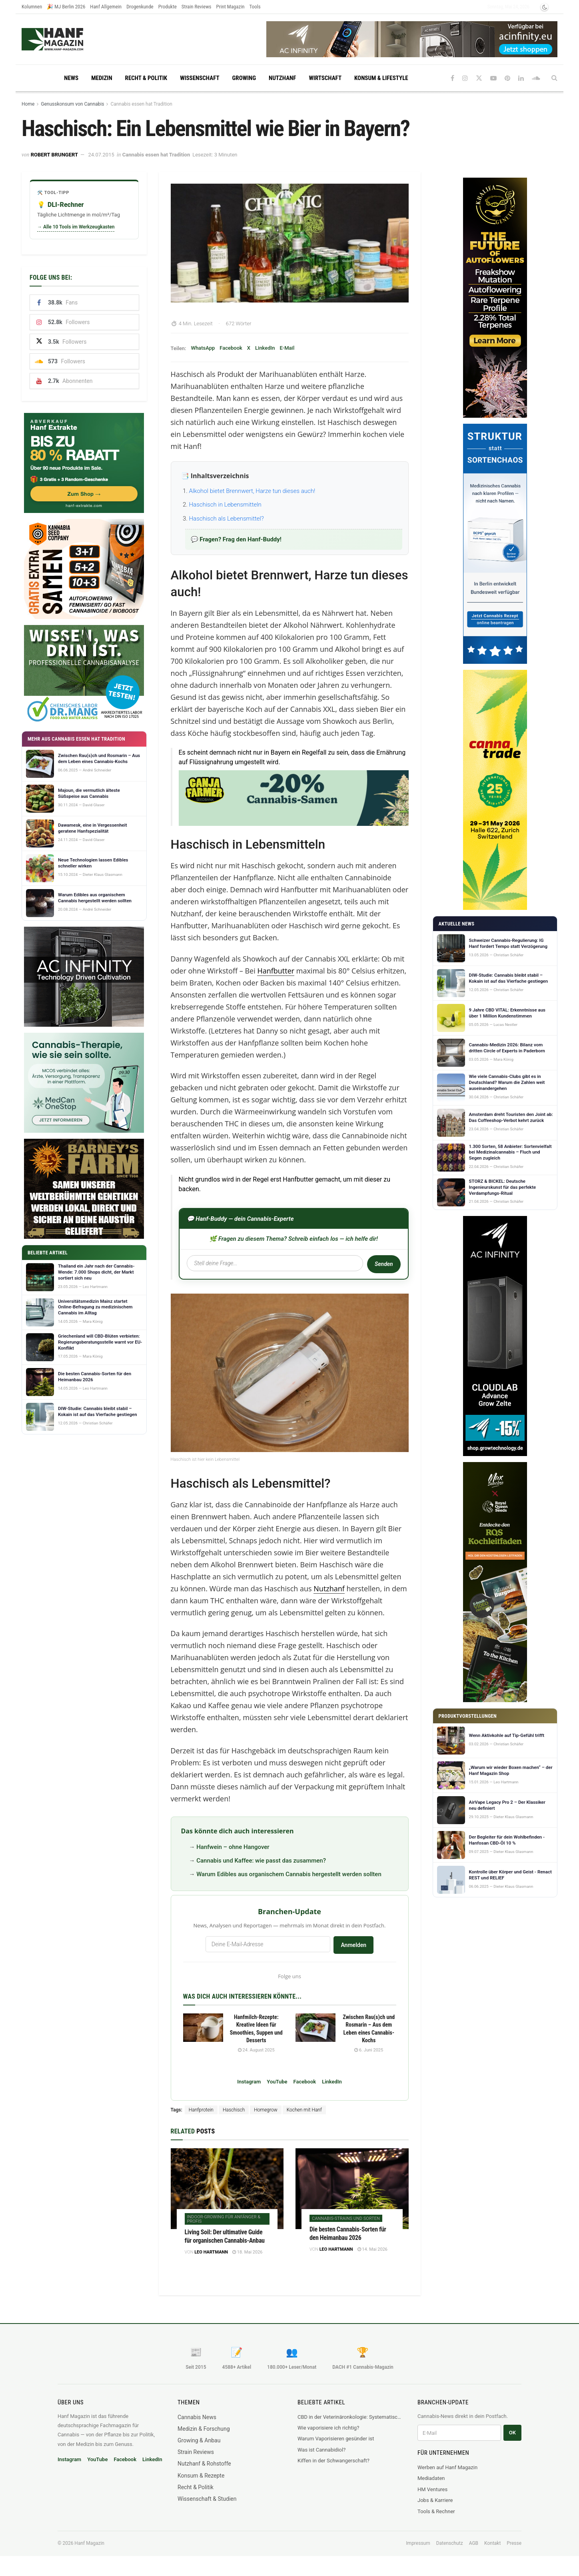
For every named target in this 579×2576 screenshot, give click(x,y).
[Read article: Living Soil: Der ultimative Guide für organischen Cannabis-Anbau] (227, 2188)
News (71, 78)
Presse (514, 2543)
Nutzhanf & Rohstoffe (204, 2463)
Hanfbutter (275, 971)
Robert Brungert (54, 155)
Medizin (101, 78)
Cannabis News (197, 2417)
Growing (244, 78)
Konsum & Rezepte (201, 2475)
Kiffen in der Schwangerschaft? (333, 2461)
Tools (255, 7)
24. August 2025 (256, 2050)
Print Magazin (230, 7)
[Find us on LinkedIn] (521, 78)
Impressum (418, 2543)
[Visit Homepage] (68, 39)
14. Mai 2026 (372, 2249)
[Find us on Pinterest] (507, 78)
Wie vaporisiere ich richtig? (328, 2428)
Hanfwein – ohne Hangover (232, 1847)
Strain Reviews (197, 7)
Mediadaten (431, 2478)
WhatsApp (203, 348)
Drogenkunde (140, 7)
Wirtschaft (325, 78)
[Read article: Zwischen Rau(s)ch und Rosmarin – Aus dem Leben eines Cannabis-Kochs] (315, 2027)
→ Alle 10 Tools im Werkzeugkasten (75, 227)
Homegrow (265, 2110)
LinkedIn (265, 348)
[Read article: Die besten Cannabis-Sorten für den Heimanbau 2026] (352, 2188)
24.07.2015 (101, 155)
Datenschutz (449, 2543)
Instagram (249, 2082)
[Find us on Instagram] (465, 78)
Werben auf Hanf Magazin (447, 2467)
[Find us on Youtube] (493, 78)
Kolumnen (32, 7)
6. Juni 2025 (368, 2050)
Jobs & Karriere (435, 2500)
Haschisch (234, 2110)
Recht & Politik (146, 78)
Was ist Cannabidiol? (321, 2450)
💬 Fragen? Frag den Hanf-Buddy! (236, 539)
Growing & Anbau (199, 2440)
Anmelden (353, 1945)
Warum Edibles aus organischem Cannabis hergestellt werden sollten (288, 1874)
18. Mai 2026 (247, 2252)
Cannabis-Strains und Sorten (346, 2218)
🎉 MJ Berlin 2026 (66, 7)
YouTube (277, 2082)
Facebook (231, 348)
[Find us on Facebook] (452, 78)
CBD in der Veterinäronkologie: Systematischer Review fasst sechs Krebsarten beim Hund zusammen (349, 2417)
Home (28, 104)
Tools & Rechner (436, 2511)
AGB (473, 2543)
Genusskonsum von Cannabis (72, 104)
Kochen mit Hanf (304, 2110)
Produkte (167, 7)
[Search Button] (554, 78)
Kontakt (492, 2543)
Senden (383, 1264)
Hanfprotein (201, 2110)
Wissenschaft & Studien (207, 2499)
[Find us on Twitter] (479, 78)
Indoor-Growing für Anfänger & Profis (224, 2219)
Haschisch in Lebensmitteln (225, 504)
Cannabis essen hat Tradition (141, 104)
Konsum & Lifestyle (381, 78)
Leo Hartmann (211, 2252)
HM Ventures (432, 2489)
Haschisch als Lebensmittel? (226, 518)
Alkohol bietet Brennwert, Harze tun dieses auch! (252, 491)
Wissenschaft (199, 78)
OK (512, 2433)
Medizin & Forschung (204, 2429)
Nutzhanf (282, 78)
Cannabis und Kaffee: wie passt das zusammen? (261, 1860)
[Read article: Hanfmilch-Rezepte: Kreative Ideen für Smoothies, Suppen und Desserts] (203, 2027)
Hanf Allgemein (106, 7)
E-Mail (287, 348)
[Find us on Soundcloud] (536, 78)
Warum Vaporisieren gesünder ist (335, 2439)
